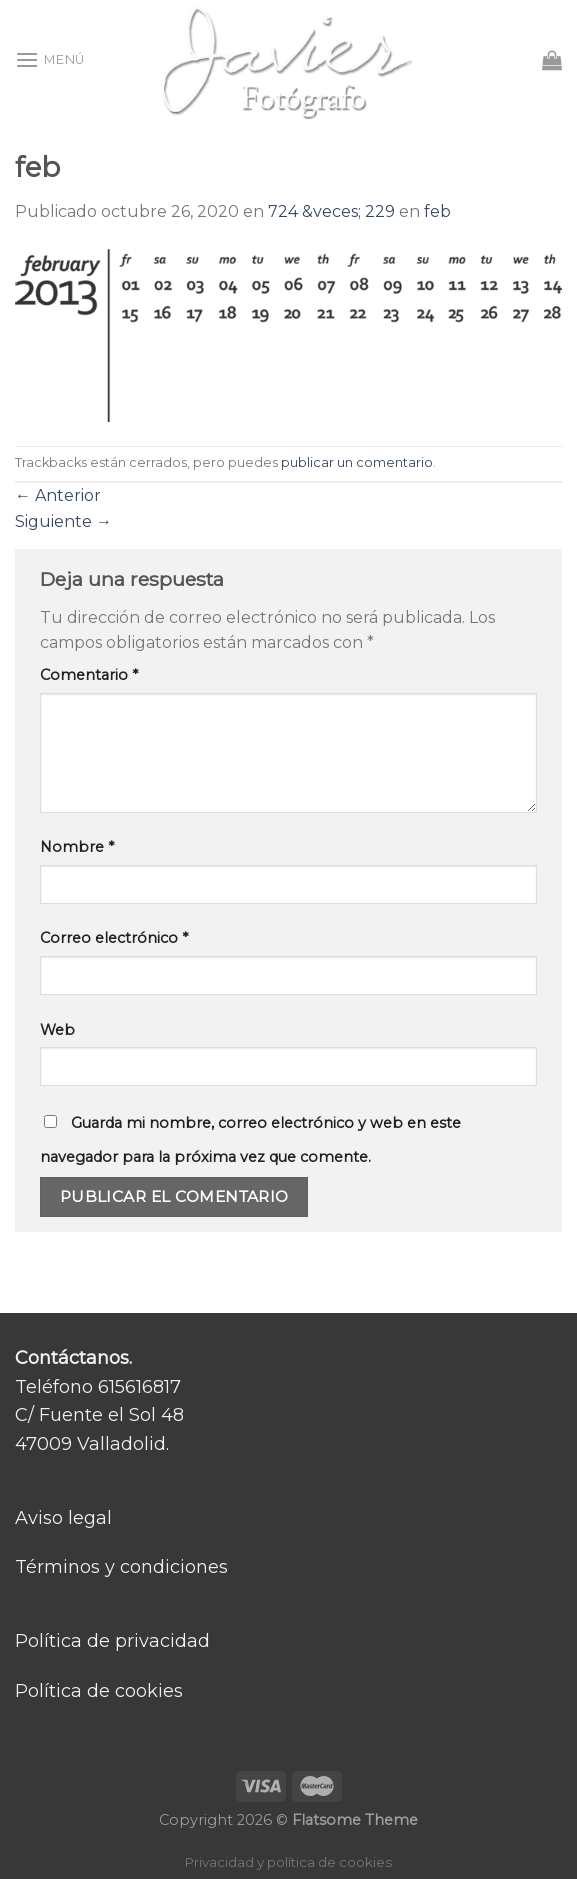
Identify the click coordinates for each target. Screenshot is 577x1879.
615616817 (139, 1387)
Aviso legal (63, 1518)
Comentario (89, 675)
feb (437, 211)
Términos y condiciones (121, 1567)
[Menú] (50, 59)
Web (57, 1030)
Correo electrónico (114, 938)
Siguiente (63, 521)
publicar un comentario (357, 462)
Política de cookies (99, 1691)
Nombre (77, 847)
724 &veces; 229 (331, 211)
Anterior (58, 495)
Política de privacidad (112, 1641)
